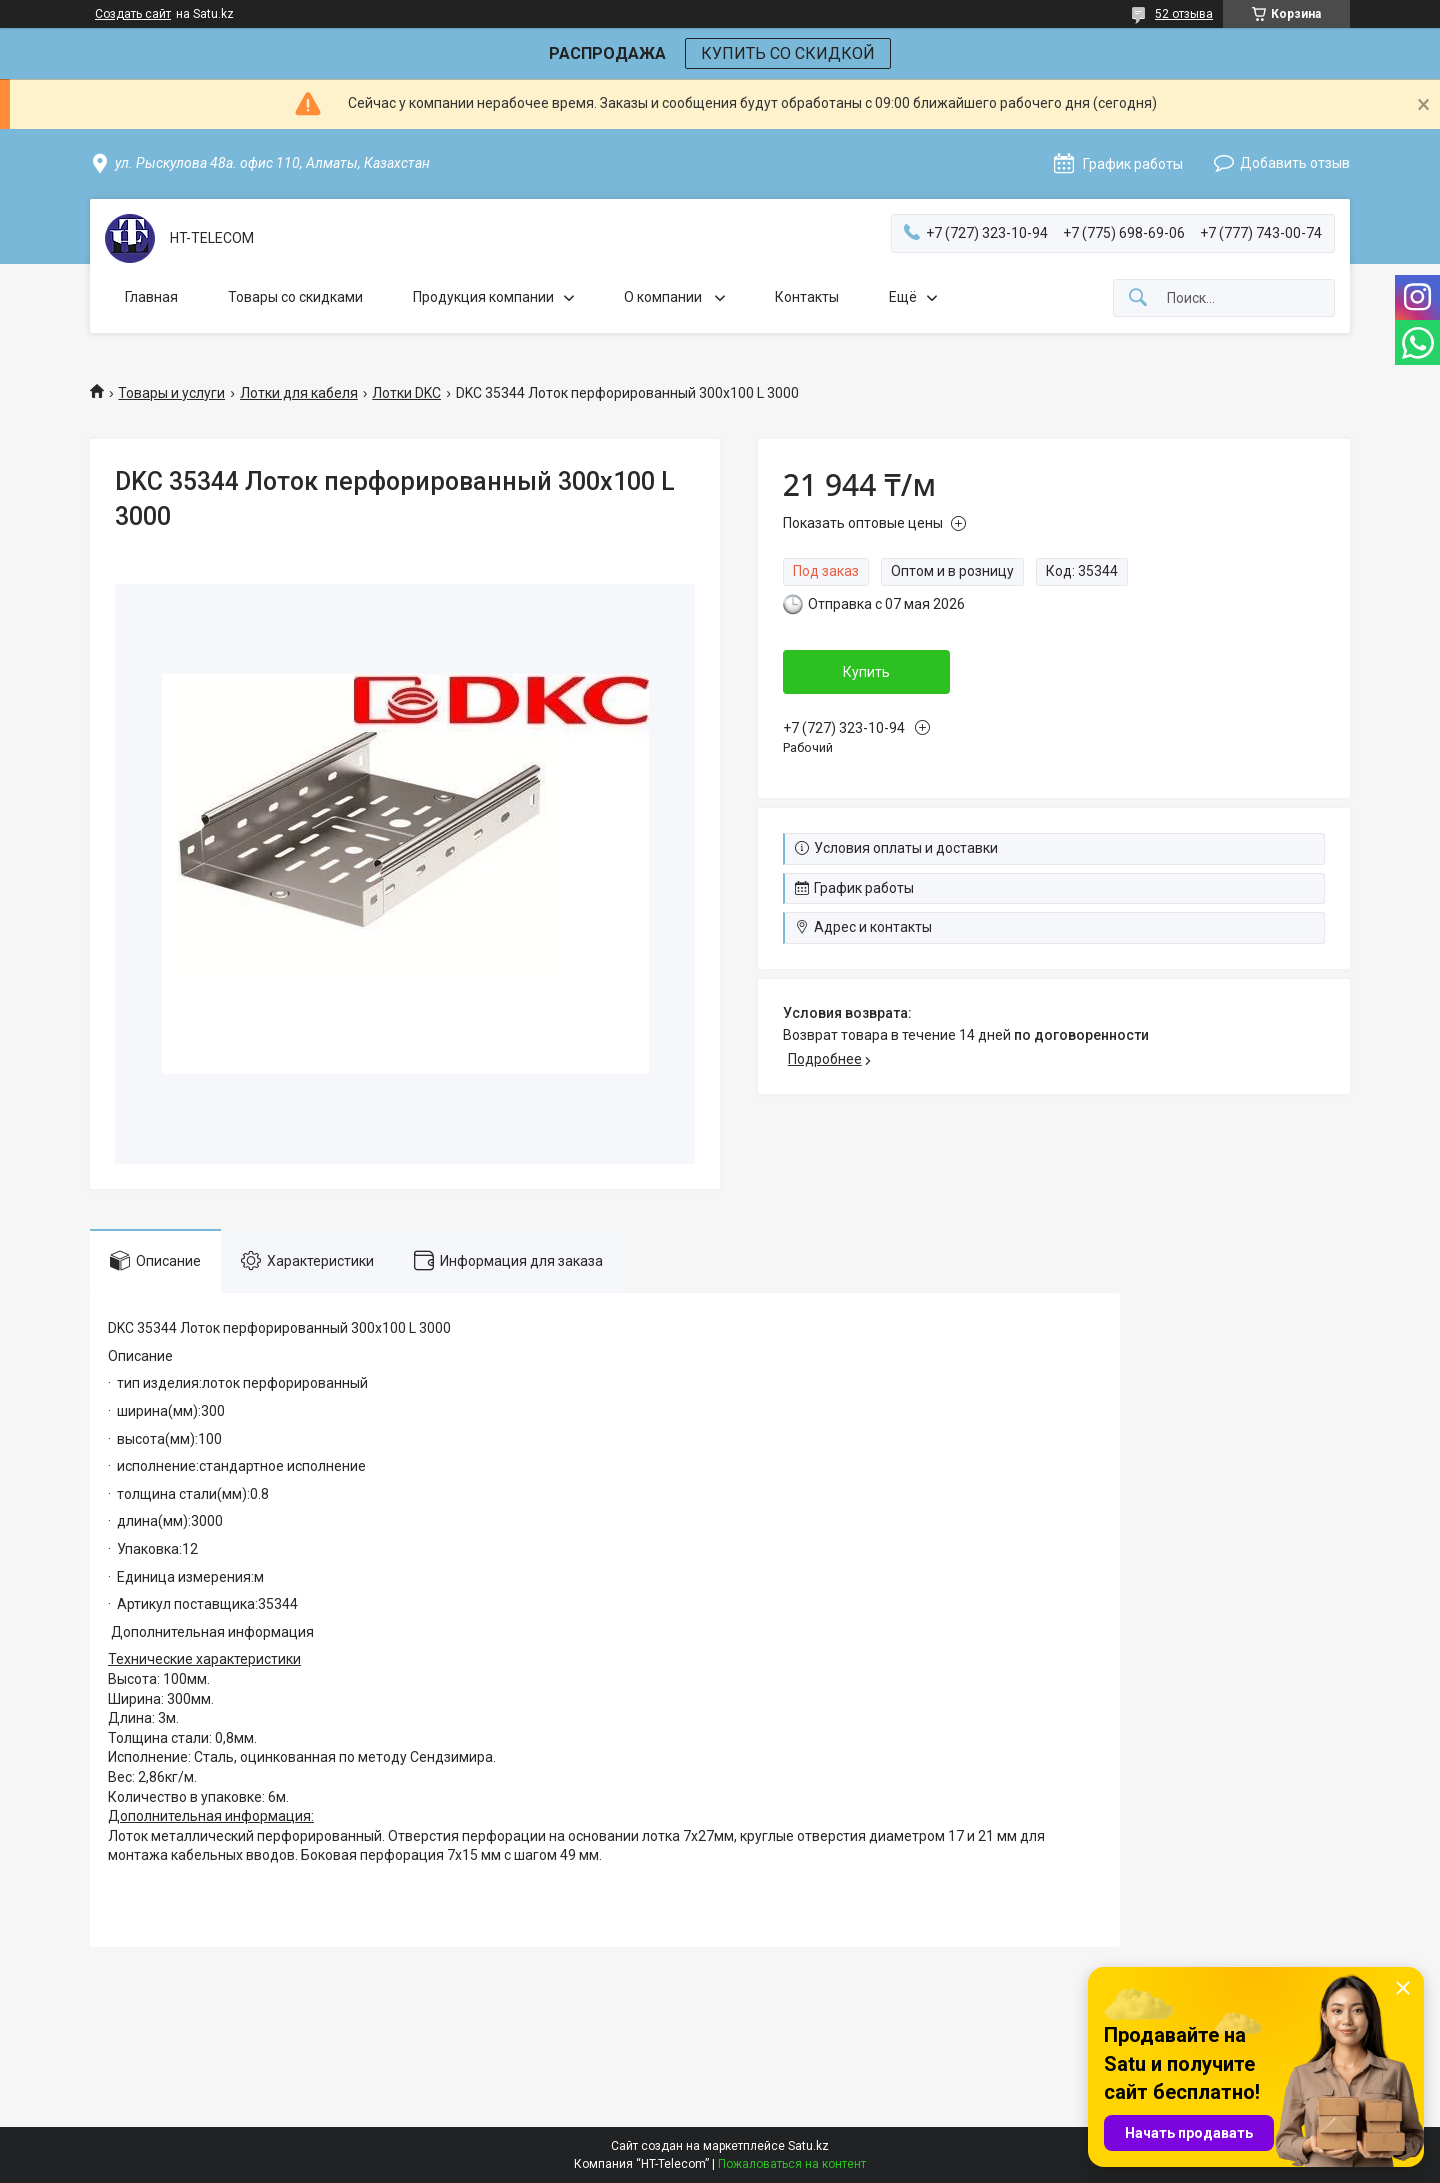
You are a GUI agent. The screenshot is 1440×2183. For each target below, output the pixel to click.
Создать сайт (133, 14)
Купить (866, 672)
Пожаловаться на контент (792, 2164)
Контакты (807, 297)
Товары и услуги (171, 393)
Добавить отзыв (1295, 163)
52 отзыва (1184, 14)
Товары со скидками (295, 297)
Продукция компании (483, 297)
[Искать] (1138, 298)
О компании (664, 297)
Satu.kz (808, 2146)
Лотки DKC (406, 393)
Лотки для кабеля (299, 393)
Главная (151, 297)
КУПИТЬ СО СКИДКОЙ (788, 53)
